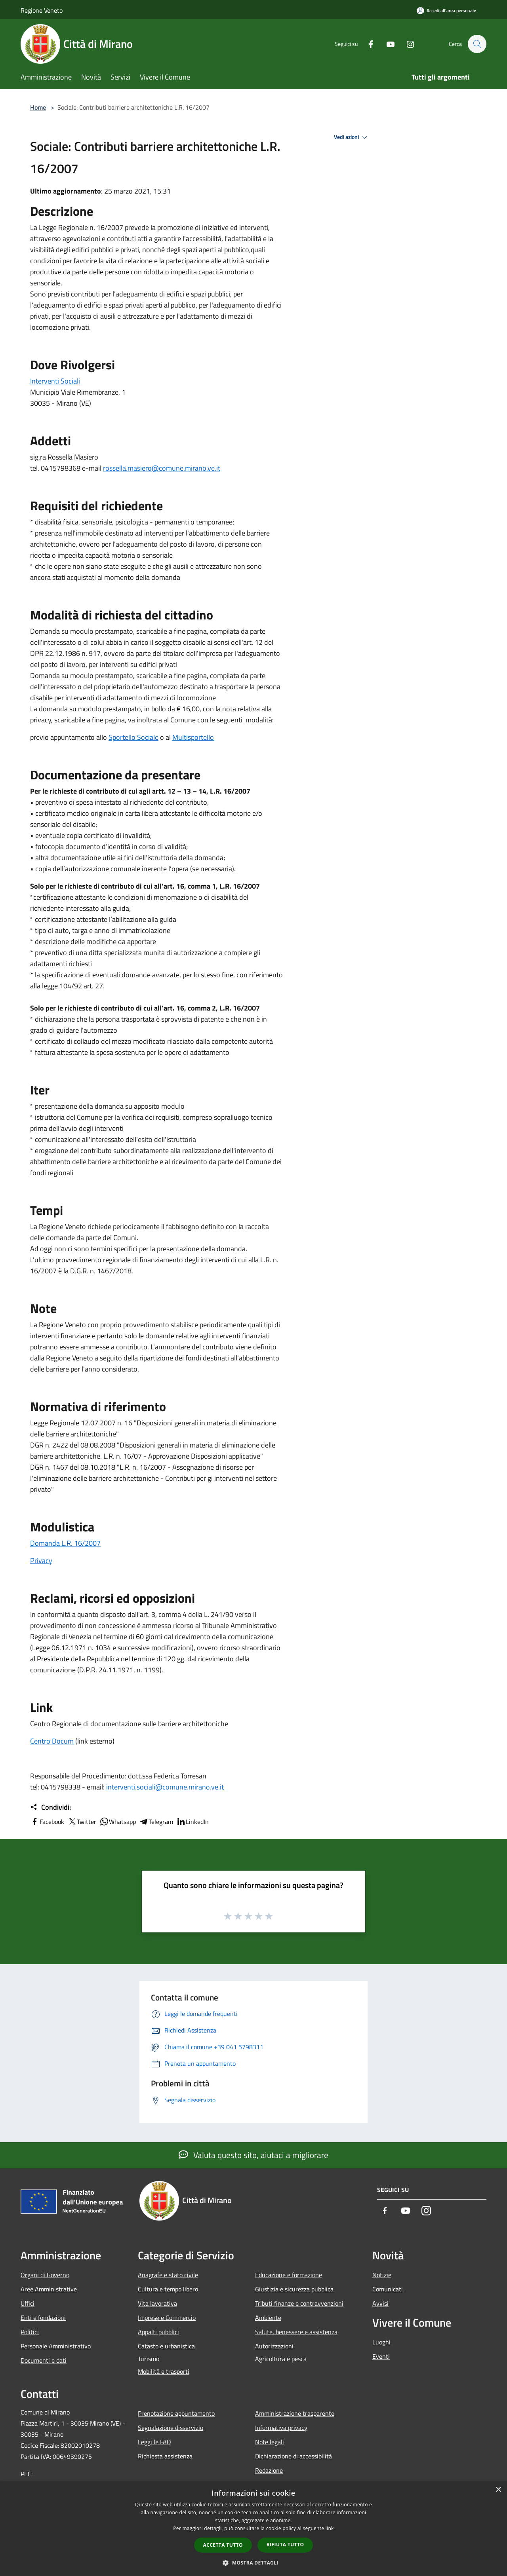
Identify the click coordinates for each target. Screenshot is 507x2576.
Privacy (41, 1560)
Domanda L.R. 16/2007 (65, 1543)
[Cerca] (476, 43)
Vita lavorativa (157, 2303)
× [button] (498, 2490)
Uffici (27, 2303)
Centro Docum (52, 1741)
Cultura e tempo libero (168, 2289)
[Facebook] (367, 43)
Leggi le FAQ (154, 2442)
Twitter (81, 1821)
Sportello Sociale (133, 737)
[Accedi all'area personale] (446, 10)
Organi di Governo (45, 2275)
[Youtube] (387, 43)
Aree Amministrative (49, 2289)
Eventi (381, 2356)
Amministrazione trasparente (294, 2413)
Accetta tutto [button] (223, 2545)
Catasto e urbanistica (166, 2346)
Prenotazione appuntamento (176, 2413)
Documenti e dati (44, 2360)
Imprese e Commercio (167, 2317)
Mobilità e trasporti (163, 2371)
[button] (253, 2563)
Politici (30, 2332)
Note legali (269, 2442)
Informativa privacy (281, 2427)
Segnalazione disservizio (170, 2427)
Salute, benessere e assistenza (296, 2332)
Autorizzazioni (274, 2346)
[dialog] (253, 2528)
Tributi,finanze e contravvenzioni (299, 2303)
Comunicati (387, 2289)
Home (38, 107)
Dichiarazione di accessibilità (293, 2456)
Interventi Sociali (55, 381)
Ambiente (268, 2317)
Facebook (47, 1821)
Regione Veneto (42, 10)
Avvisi (380, 2303)
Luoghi (381, 2342)
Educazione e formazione (288, 2275)
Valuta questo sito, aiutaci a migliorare (253, 2155)
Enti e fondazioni (43, 2317)
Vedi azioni (352, 137)
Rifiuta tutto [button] (285, 2544)
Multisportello (193, 737)
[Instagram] (406, 43)
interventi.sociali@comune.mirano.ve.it (165, 1787)
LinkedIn (192, 1821)
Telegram (156, 1821)
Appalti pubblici (158, 2332)
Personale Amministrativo (56, 2346)
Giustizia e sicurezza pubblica (294, 2289)
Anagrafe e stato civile (168, 2275)
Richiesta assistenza (165, 2456)
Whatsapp (117, 1821)
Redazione (269, 2470)
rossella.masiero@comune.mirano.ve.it (161, 468)
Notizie (381, 2275)
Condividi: (50, 1807)
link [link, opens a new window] (330, 2528)
